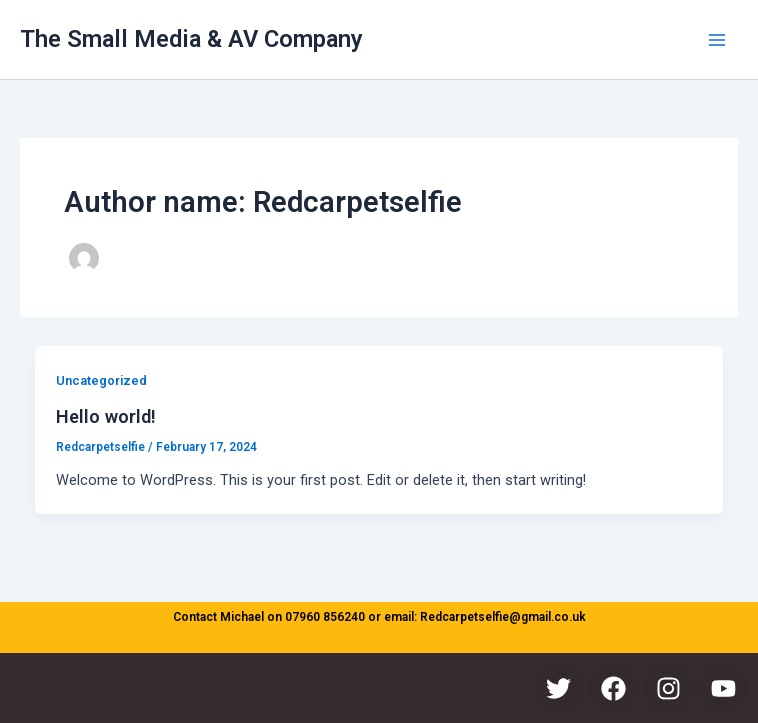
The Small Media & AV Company (191, 39)
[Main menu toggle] (717, 40)
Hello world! (106, 416)
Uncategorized (101, 380)
